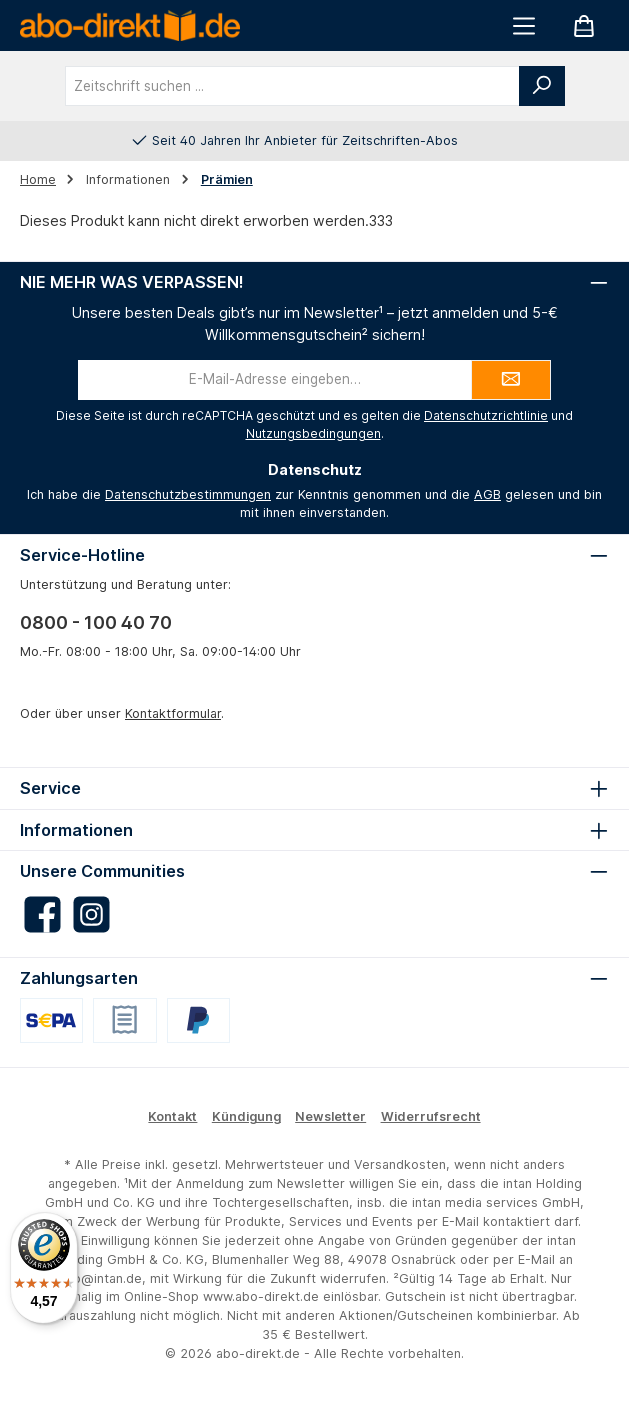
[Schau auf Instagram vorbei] (91, 914)
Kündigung (246, 1116)
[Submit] (511, 380)
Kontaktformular (173, 713)
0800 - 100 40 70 (96, 622)
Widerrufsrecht (431, 1116)
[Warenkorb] (584, 25)
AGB (487, 494)
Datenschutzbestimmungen (188, 494)
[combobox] (292, 86)
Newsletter (330, 1116)
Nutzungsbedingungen (313, 433)
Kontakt (172, 1116)
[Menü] (524, 25)
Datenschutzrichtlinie (486, 415)
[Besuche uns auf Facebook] (42, 914)
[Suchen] (542, 86)
